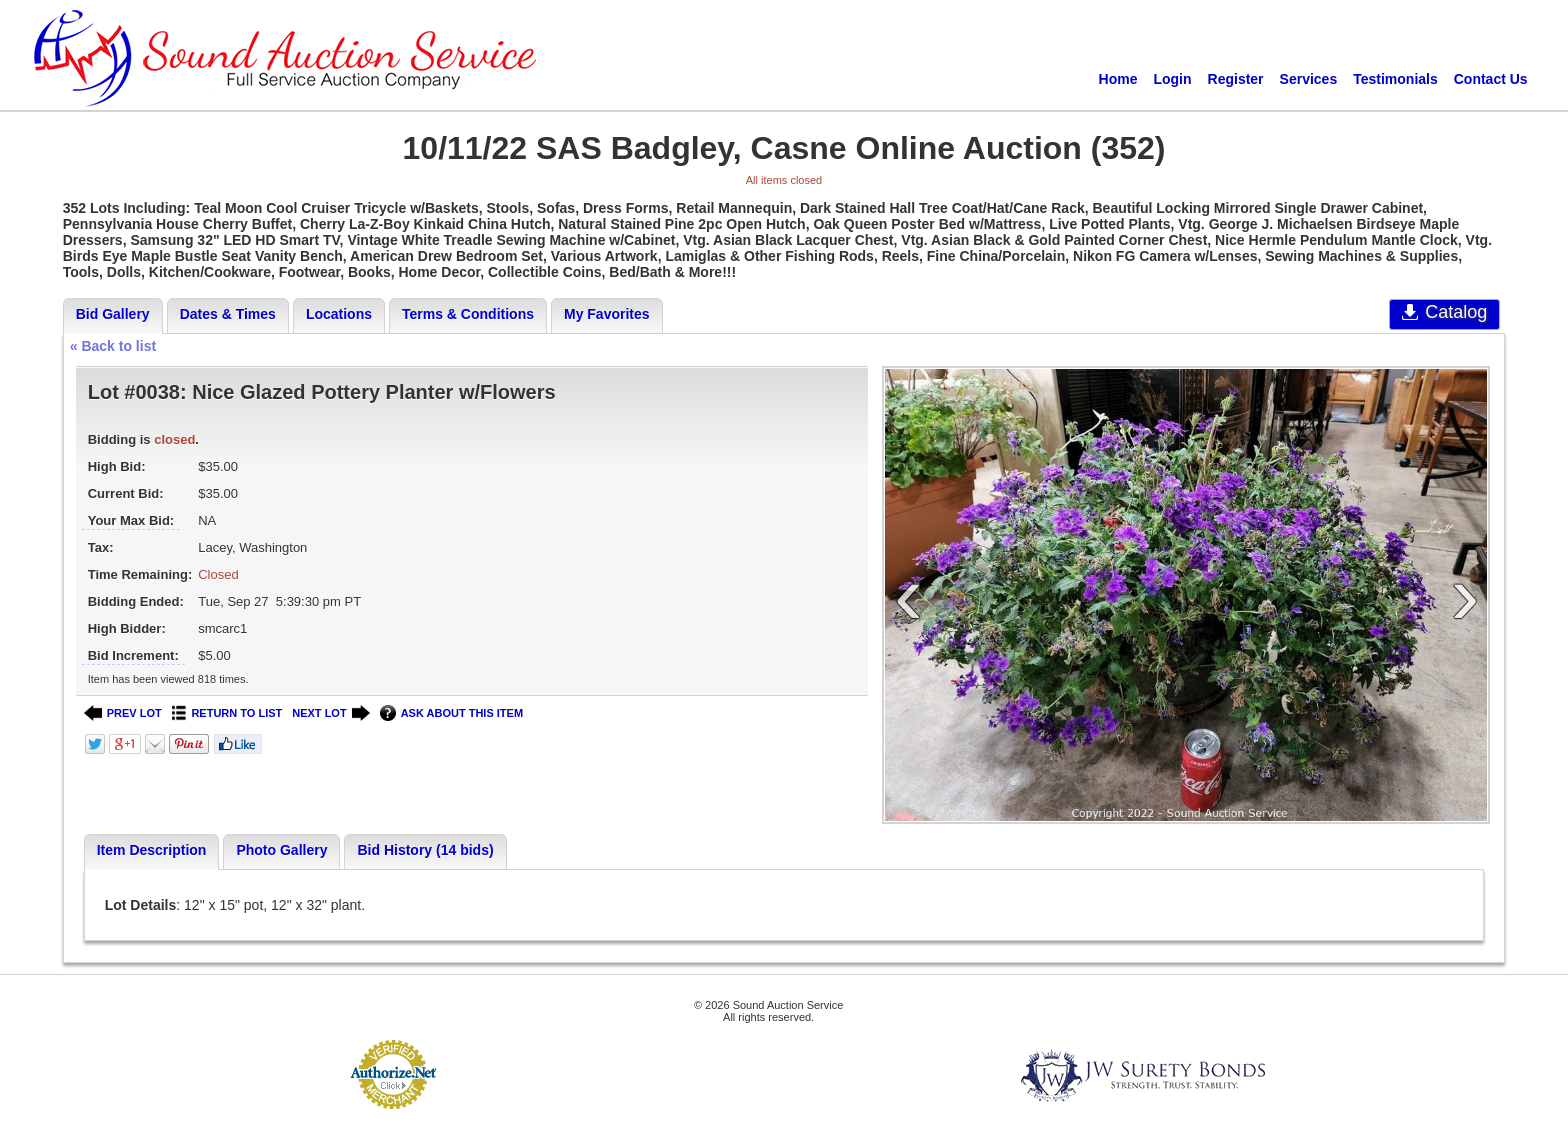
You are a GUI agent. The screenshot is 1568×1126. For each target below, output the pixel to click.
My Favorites (607, 314)
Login (1172, 79)
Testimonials (1395, 79)
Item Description (152, 850)
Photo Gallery (281, 850)
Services (1309, 79)
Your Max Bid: (131, 520)
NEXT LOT (330, 713)
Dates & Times (228, 314)
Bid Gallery (113, 314)
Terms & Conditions (468, 314)
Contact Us (1491, 79)
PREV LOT (123, 713)
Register (1236, 79)
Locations (339, 314)
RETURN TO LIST (227, 713)
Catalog (1444, 312)
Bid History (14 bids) (425, 850)
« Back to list (113, 346)
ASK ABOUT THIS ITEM (451, 713)
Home (1118, 79)
